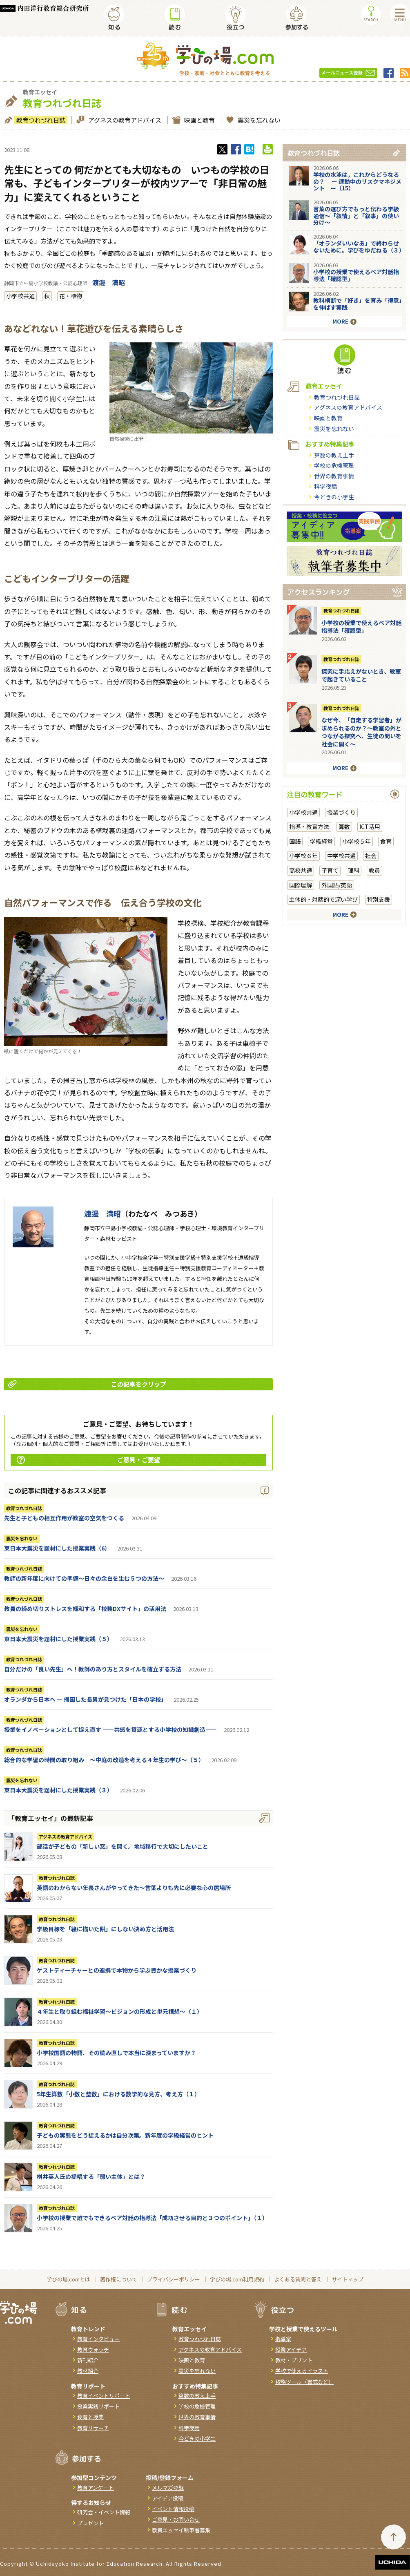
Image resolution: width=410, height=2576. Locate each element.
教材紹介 (87, 2371)
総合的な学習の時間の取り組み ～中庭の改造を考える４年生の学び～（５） (104, 1760)
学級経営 (321, 841)
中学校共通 (341, 855)
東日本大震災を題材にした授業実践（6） (57, 1548)
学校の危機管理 (334, 465)
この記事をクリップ (87, 1384)
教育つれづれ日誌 (39, 120)
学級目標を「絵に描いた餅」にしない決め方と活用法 (105, 1929)
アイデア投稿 (167, 2498)
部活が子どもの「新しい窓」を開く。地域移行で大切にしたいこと (122, 1846)
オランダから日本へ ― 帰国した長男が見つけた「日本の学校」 (85, 1699)
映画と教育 (198, 120)
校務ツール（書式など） (304, 2382)
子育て (330, 870)
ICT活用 (369, 826)
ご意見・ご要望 (88, 1459)
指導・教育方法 (309, 826)
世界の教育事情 (334, 476)
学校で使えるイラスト (301, 2371)
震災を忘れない (258, 120)
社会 (371, 855)
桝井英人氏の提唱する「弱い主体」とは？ (91, 2176)
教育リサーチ (93, 2428)
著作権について (118, 2279)
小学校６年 (303, 855)
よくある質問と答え (298, 2279)
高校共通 (300, 870)
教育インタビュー (98, 2339)
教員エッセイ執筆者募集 (181, 2530)
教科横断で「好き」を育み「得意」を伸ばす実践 (357, 303)
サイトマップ (347, 2279)
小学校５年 (356, 841)
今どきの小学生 (334, 497)
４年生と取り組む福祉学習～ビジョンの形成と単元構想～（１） (120, 2011)
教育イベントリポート (103, 2396)
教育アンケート (95, 2487)
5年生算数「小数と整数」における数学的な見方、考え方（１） (118, 2094)
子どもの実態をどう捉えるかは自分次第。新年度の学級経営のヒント (125, 2135)
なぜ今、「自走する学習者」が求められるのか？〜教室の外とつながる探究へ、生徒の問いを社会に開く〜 (361, 732)
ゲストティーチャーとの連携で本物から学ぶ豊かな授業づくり (116, 1970)
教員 (374, 870)
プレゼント (90, 2523)
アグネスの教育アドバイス (123, 120)
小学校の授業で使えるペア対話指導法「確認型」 (356, 275)
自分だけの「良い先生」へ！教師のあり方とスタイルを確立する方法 (92, 1669)
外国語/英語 (336, 885)
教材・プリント (293, 2360)
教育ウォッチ (93, 2349)
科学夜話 (325, 486)
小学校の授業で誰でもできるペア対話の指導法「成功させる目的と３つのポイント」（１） (152, 2218)
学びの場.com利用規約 (237, 2279)
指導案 (283, 2339)
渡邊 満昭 (108, 282)
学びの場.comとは (68, 2279)
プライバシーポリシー (173, 2279)
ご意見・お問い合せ (176, 2519)
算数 (344, 826)
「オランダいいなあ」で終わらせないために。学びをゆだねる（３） (359, 246)
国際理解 (300, 885)
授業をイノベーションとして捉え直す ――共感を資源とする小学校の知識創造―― (110, 1729)
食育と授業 (90, 2417)
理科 (353, 870)
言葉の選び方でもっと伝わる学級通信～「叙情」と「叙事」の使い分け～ (356, 216)
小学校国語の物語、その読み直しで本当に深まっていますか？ (116, 2053)
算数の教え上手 (334, 455)
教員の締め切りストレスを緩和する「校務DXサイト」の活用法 (85, 1608)
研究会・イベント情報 (103, 2512)
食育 (386, 841)
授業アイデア (291, 2349)
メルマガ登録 (168, 2487)
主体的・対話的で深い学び (323, 899)
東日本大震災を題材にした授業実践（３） (58, 1790)
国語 (295, 841)
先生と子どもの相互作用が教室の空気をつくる (64, 1518)
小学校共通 (20, 296)
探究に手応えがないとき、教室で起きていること (361, 675)
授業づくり (341, 812)
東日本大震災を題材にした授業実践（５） (58, 1639)
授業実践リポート (98, 2406)
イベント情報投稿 (173, 2509)
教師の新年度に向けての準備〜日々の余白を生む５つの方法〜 (84, 1578)
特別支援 (378, 899)
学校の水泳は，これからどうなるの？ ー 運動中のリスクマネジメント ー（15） (357, 181)
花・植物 (70, 296)
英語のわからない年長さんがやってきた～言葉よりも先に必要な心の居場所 (134, 1887)
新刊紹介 (87, 2360)
